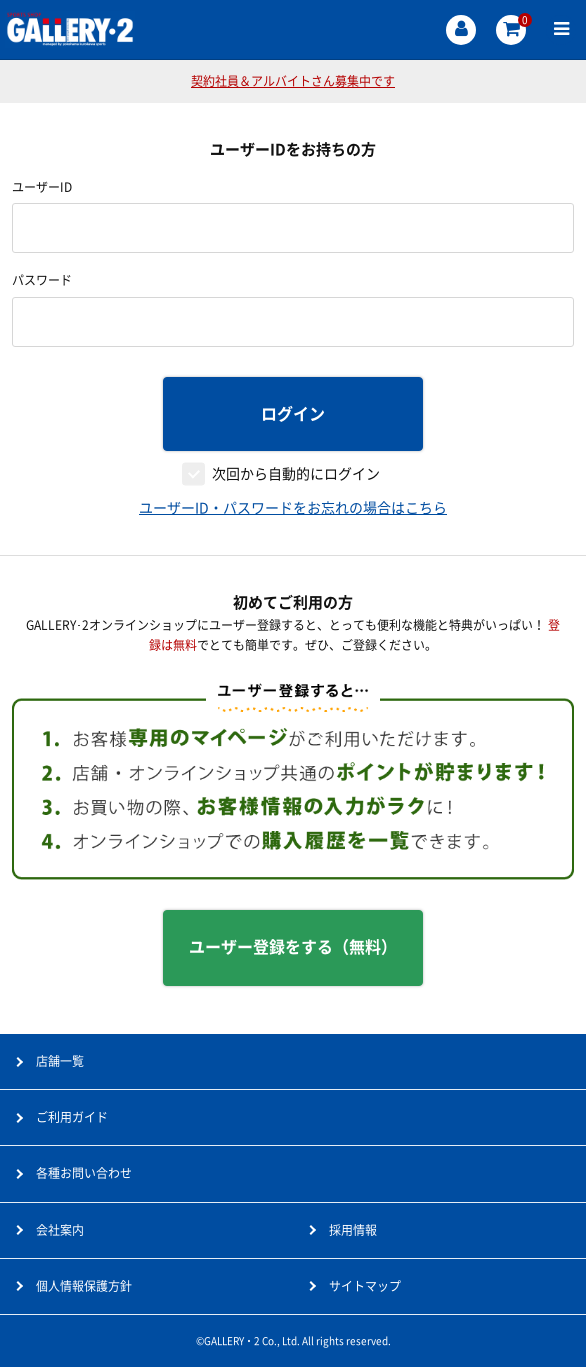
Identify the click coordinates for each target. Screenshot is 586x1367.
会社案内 (60, 1230)
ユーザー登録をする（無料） (293, 947)
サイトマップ (365, 1286)
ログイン (293, 414)
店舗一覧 (60, 1061)
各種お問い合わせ (84, 1173)
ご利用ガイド (72, 1117)
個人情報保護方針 (84, 1286)
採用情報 (353, 1230)
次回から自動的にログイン (296, 474)
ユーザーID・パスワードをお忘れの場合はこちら (293, 508)
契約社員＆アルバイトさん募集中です (293, 81)
